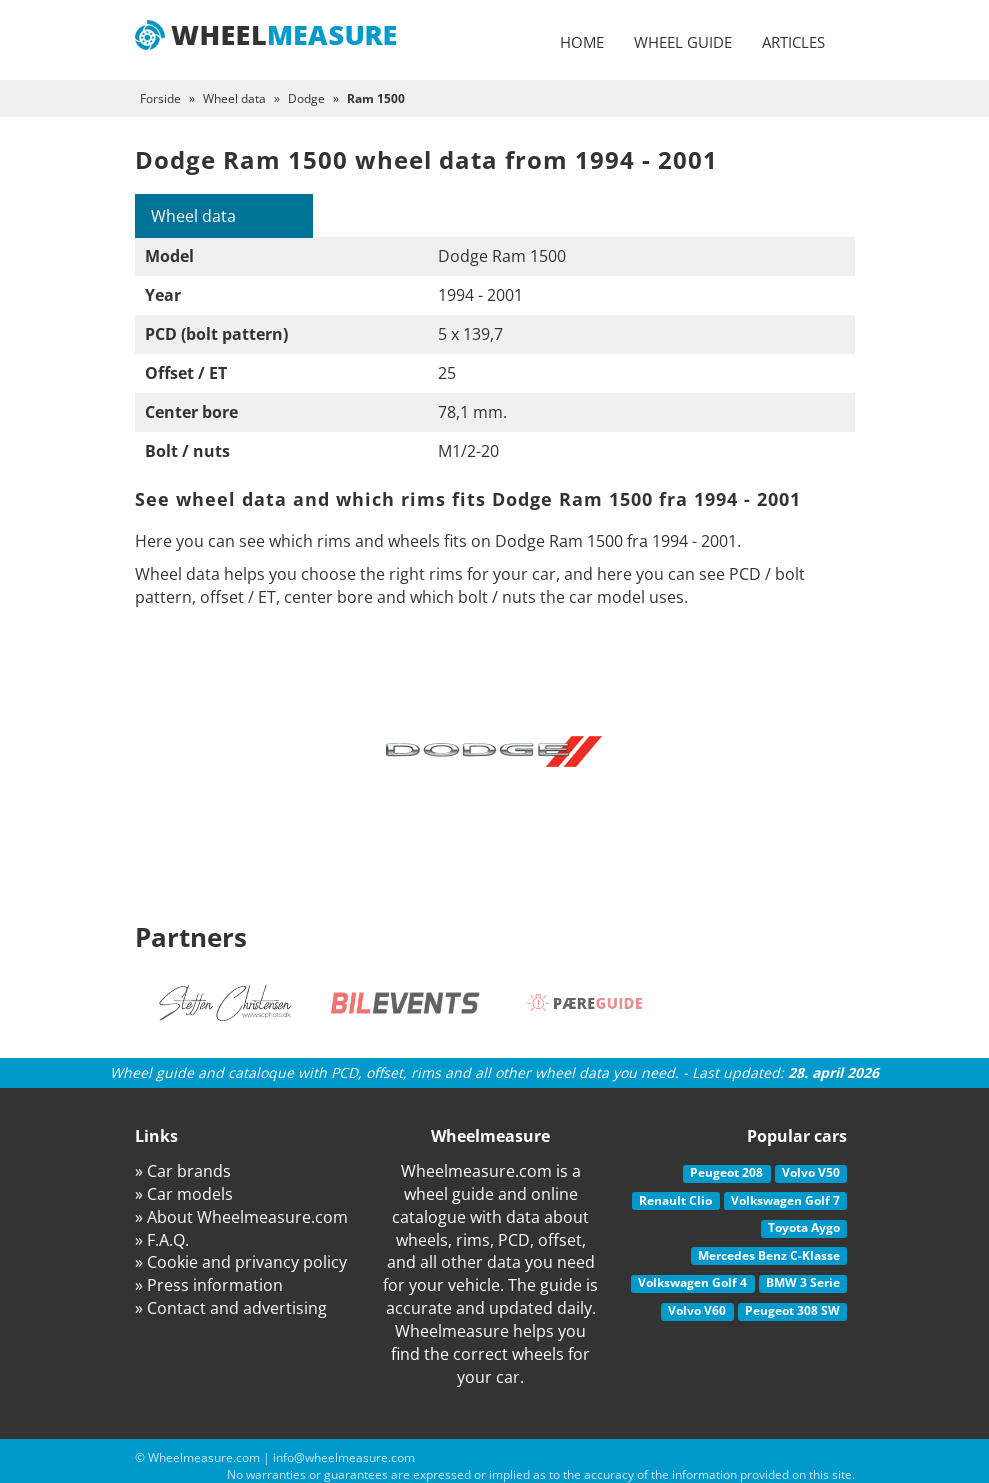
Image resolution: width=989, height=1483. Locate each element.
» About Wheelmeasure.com (241, 1217)
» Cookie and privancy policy (241, 1262)
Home (582, 42)
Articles (793, 42)
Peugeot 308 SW (792, 1310)
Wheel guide (683, 42)
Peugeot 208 (726, 1172)
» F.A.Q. (162, 1240)
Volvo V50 (811, 1172)
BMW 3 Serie (803, 1282)
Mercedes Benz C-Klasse (769, 1255)
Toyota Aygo (804, 1227)
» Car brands (183, 1171)
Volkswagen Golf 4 (692, 1282)
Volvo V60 (697, 1310)
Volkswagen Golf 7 (785, 1200)
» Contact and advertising (231, 1308)
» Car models (184, 1194)
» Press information (209, 1285)
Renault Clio (675, 1200)
